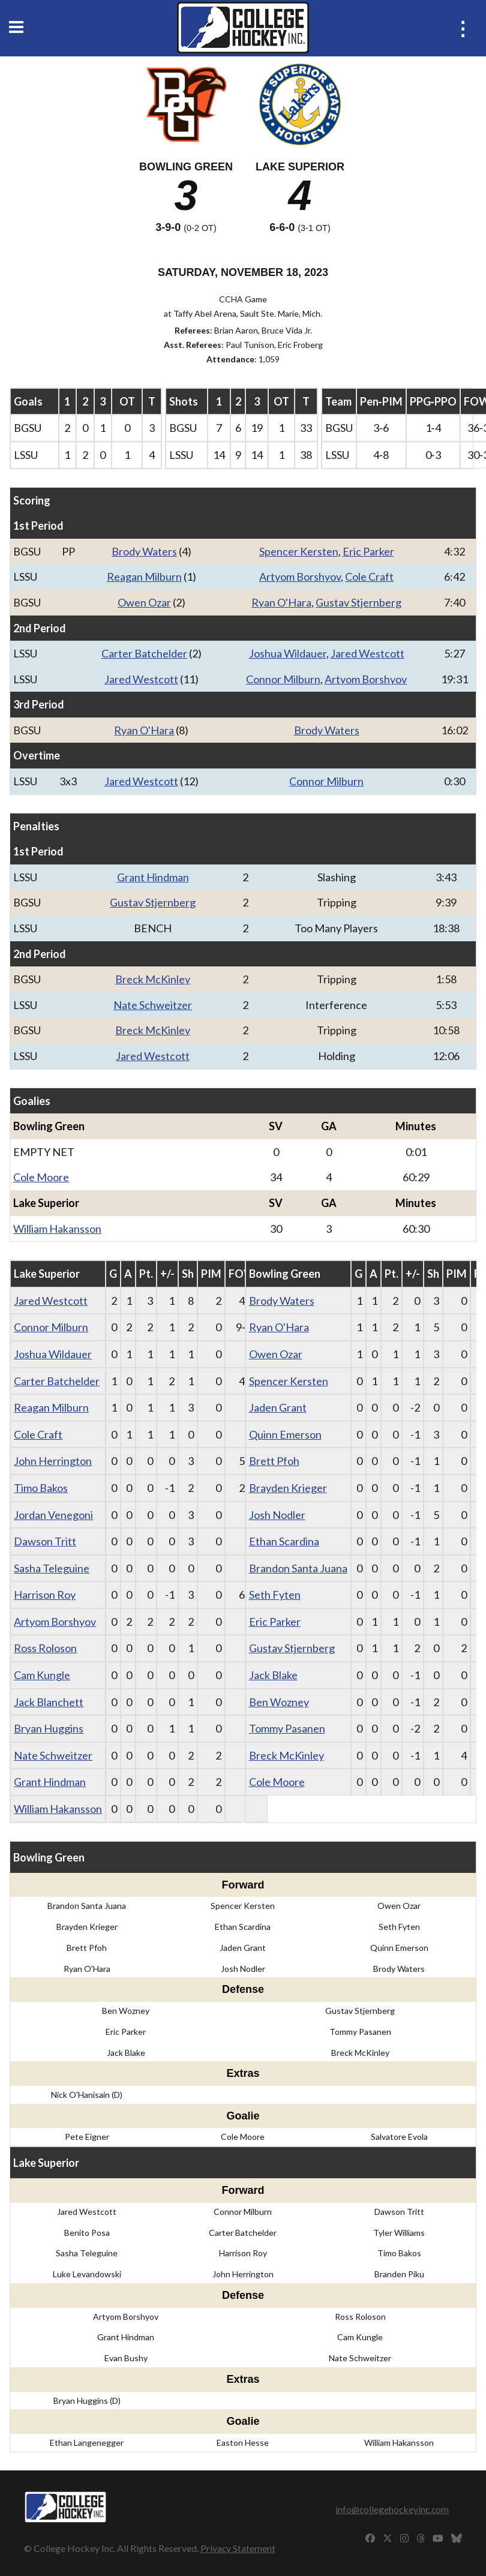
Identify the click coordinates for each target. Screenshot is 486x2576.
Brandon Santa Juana (298, 1568)
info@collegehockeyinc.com (392, 2509)
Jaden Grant (278, 1407)
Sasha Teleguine (51, 1568)
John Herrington (53, 1460)
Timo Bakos (41, 1487)
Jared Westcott (367, 653)
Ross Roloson (45, 1648)
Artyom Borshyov (300, 576)
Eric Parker (368, 551)
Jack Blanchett (48, 1702)
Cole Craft (369, 576)
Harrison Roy (45, 1594)
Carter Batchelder (144, 653)
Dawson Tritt (45, 1541)
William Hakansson (57, 1228)
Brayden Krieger (288, 1487)
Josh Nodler (277, 1514)
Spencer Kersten (298, 551)
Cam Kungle (42, 1675)
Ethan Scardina (284, 1541)
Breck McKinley (152, 979)
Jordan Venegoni (53, 1514)
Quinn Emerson (285, 1434)
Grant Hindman (153, 877)
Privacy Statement (237, 2548)
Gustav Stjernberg (358, 602)
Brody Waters (144, 551)
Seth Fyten (275, 1594)
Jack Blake (273, 1675)
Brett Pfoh (274, 1460)
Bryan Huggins (48, 1728)
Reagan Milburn (144, 576)
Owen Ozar (144, 602)
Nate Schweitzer (152, 1004)
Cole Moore (41, 1177)
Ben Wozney (279, 1702)
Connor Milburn (283, 679)
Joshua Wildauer (287, 653)
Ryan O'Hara (281, 602)
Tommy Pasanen (287, 1728)
